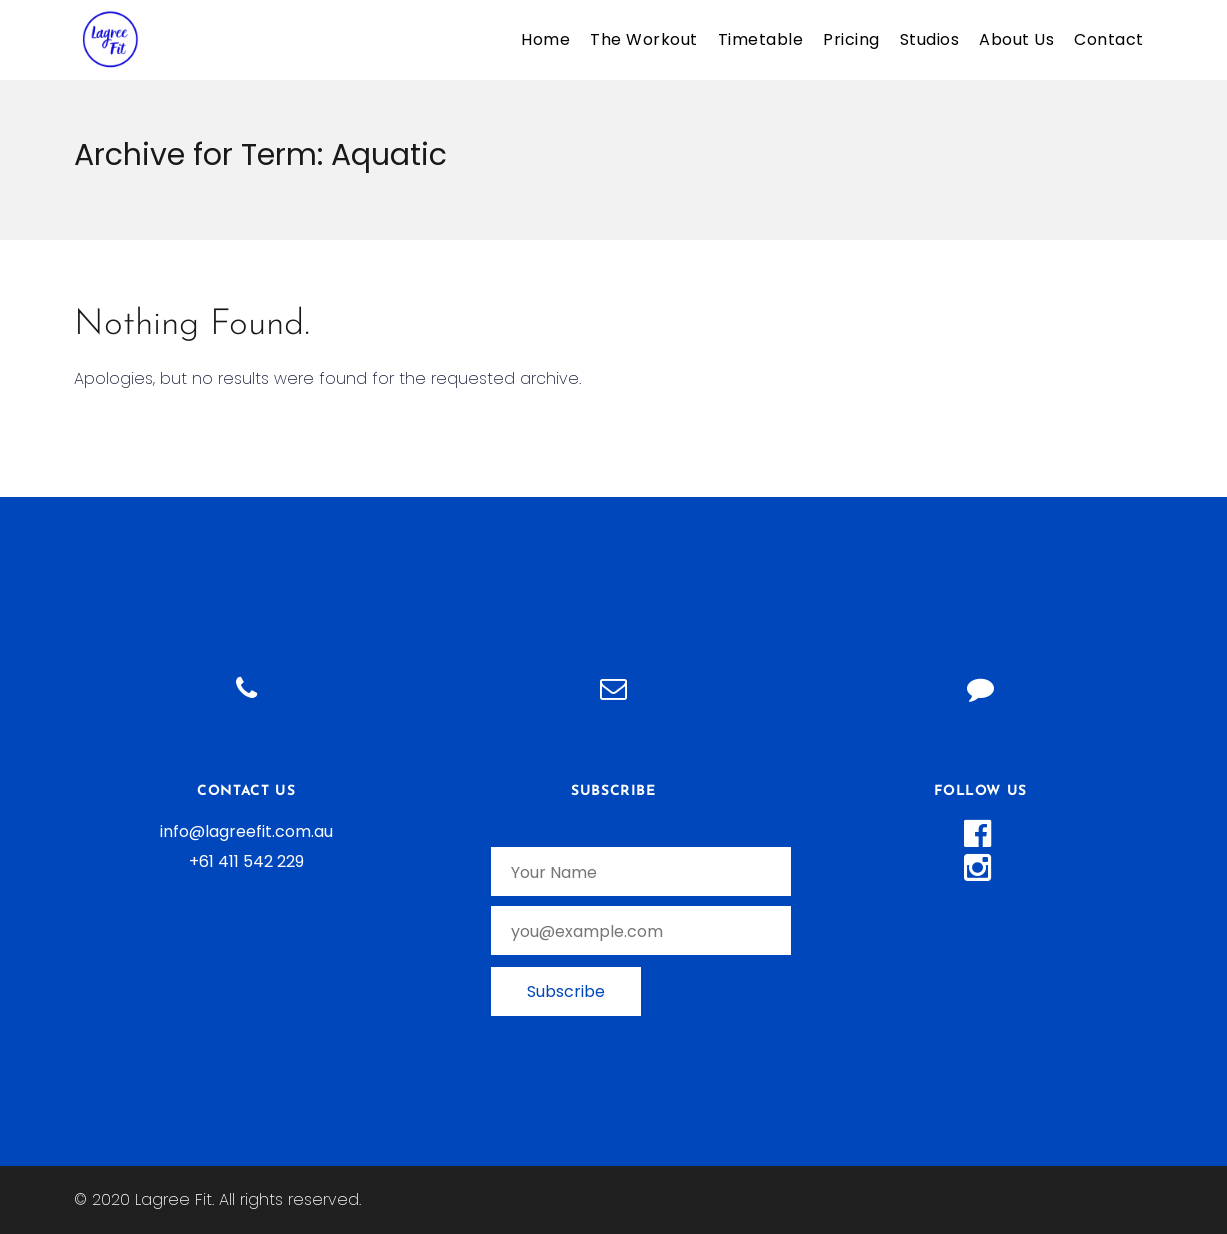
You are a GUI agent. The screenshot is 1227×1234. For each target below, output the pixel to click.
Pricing (851, 39)
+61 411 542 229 (246, 861)
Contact (1109, 39)
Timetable (761, 39)
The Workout (644, 39)
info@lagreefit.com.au (246, 831)
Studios (930, 39)
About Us (1016, 39)
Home (545, 39)
